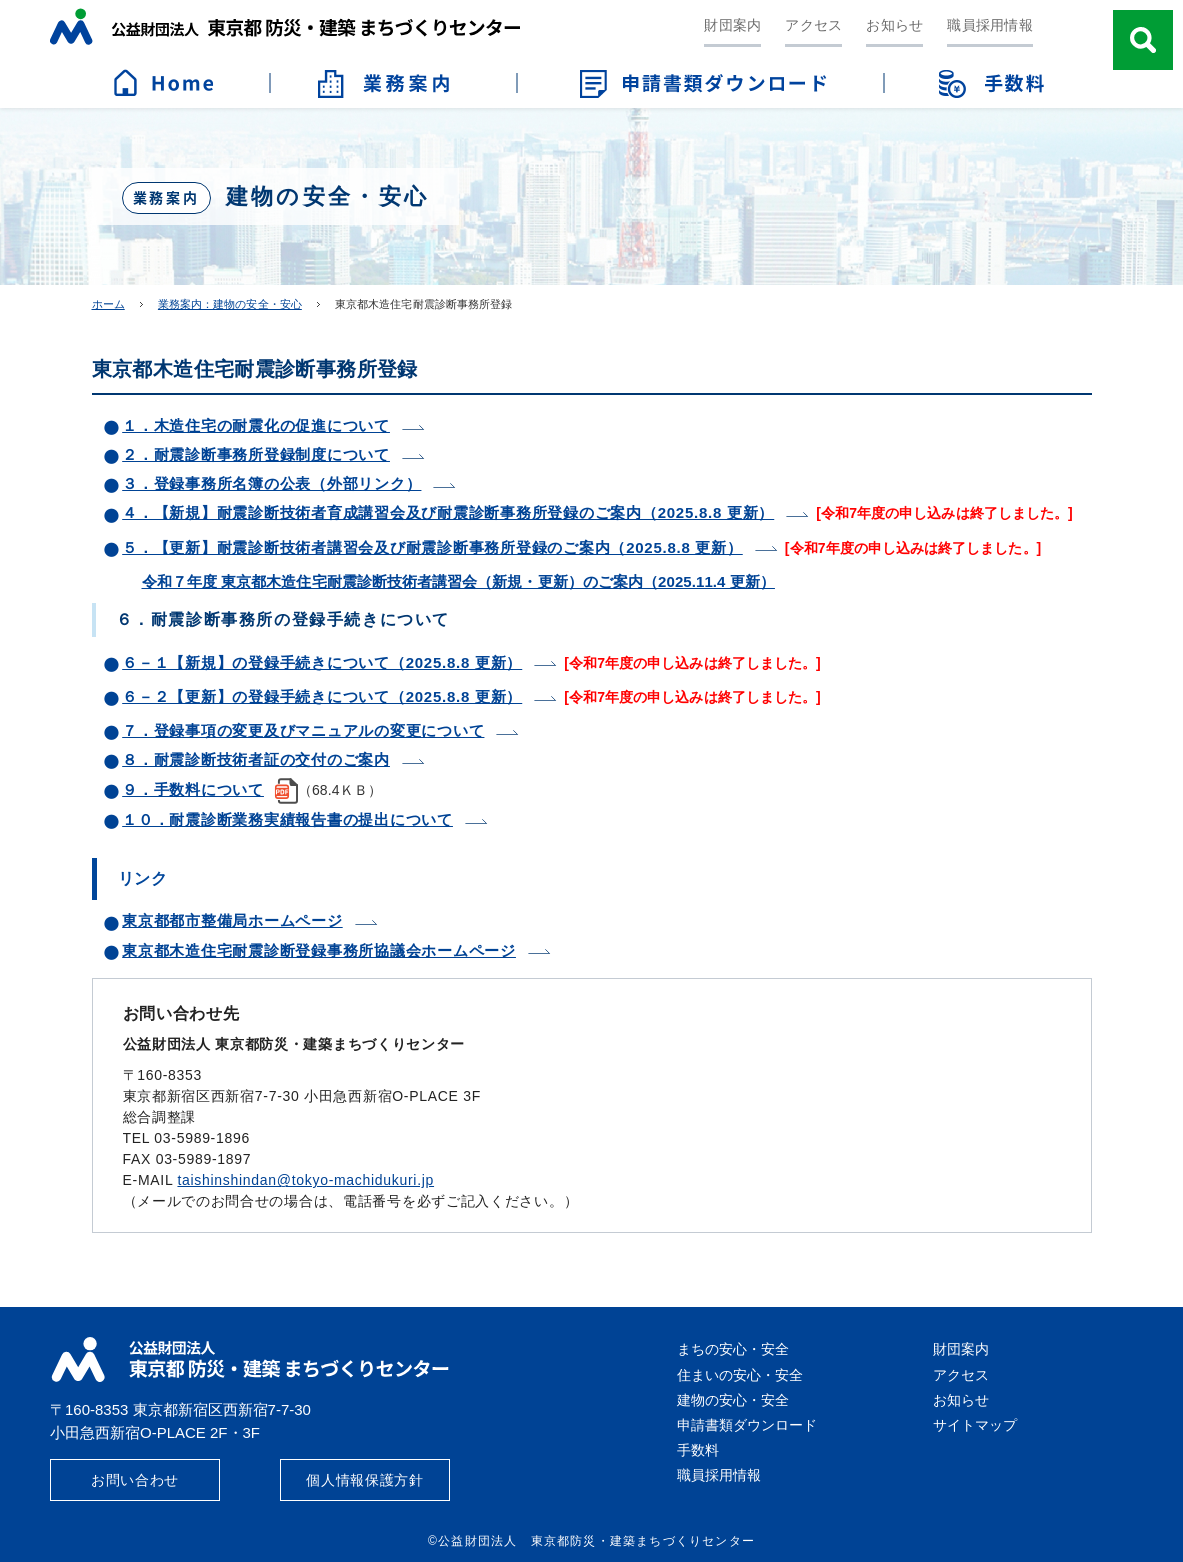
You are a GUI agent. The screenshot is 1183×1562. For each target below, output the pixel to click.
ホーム (108, 304)
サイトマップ (975, 1425)
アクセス (813, 25)
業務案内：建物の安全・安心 (230, 304)
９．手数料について (193, 789)
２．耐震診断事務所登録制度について (256, 454)
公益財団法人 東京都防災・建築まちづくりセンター (285, 26)
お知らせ (894, 25)
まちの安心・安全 (733, 1349)
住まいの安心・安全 (740, 1375)
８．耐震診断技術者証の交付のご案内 (256, 759)
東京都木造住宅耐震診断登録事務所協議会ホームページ (319, 950)
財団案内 (732, 25)
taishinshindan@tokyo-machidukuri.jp (305, 1180)
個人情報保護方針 (365, 1480)
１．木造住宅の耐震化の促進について (256, 425)
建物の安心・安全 (733, 1400)
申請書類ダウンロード (747, 1425)
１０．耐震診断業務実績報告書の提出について (287, 819)
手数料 (698, 1450)
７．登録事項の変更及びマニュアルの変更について (303, 730)
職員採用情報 (990, 25)
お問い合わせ (135, 1480)
